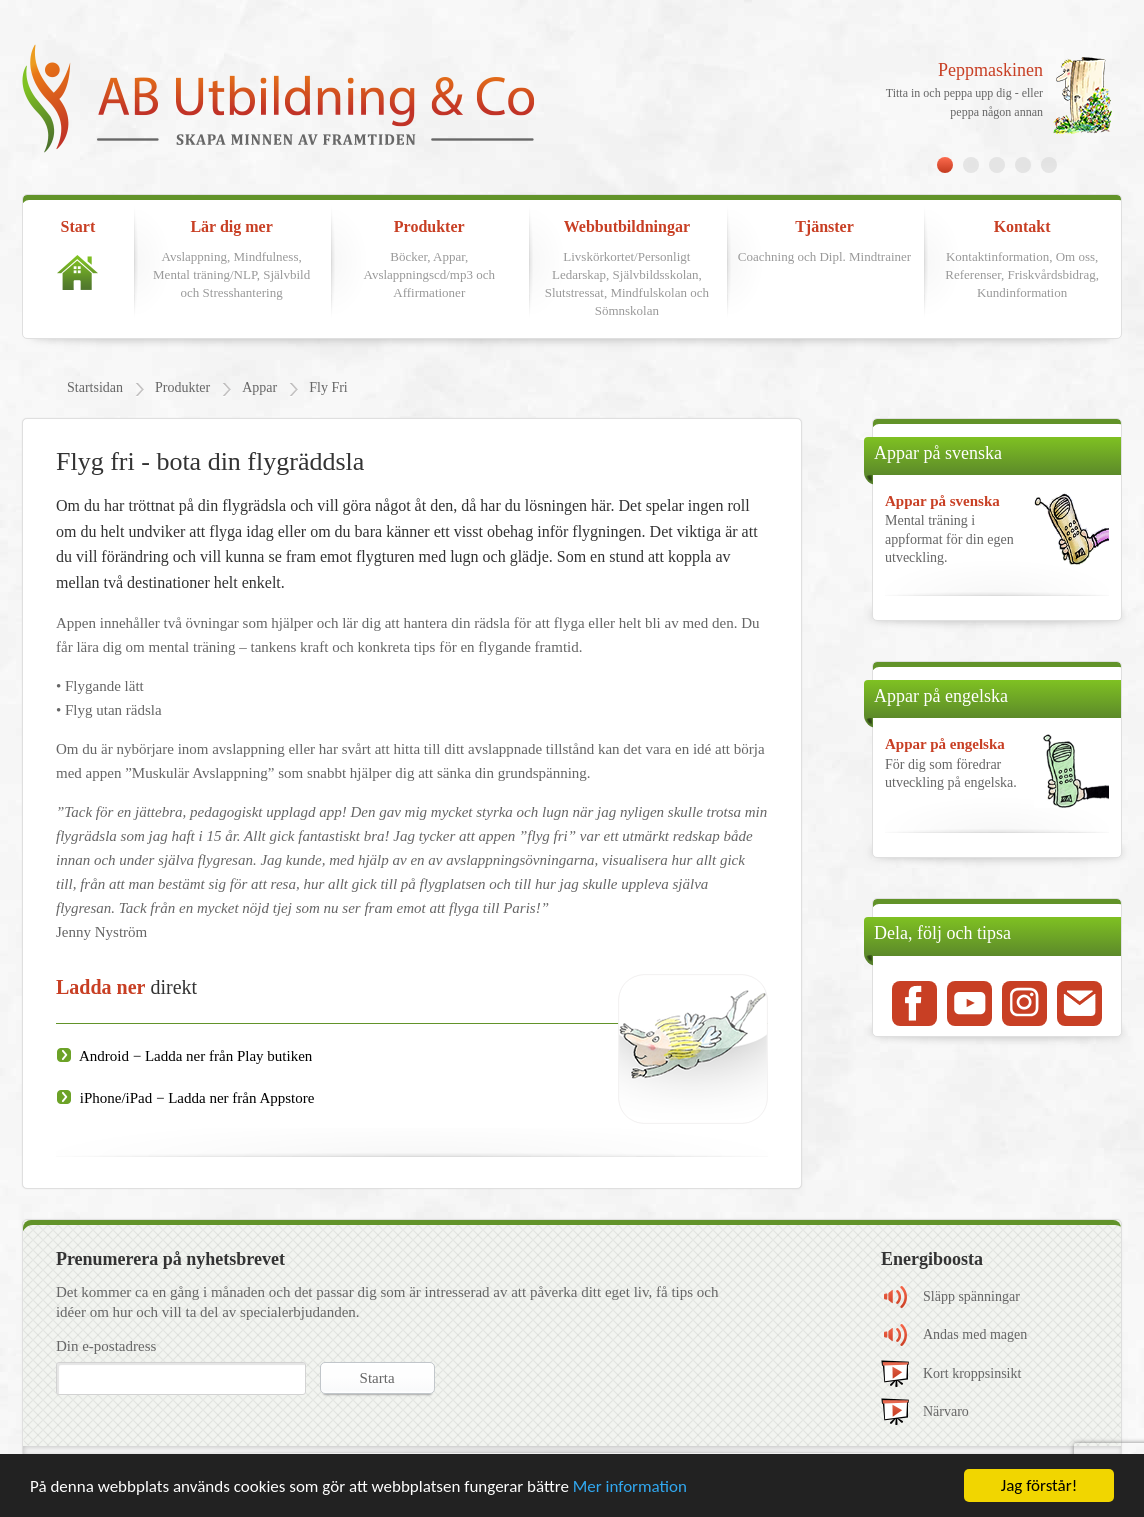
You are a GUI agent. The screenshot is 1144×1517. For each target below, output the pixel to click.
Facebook (914, 1003)
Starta (377, 1378)
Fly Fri (328, 387)
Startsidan (95, 387)
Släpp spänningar (971, 1296)
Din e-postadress (106, 1346)
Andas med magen (975, 1334)
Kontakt (1022, 260)
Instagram (1024, 1003)
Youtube (969, 1003)
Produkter (429, 260)
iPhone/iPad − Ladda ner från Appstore (195, 1098)
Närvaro (946, 1411)
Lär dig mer (232, 260)
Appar (259, 387)
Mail (1079, 1003)
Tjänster (825, 242)
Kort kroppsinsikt (972, 1373)
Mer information (630, 1486)
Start (77, 254)
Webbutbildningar (627, 269)
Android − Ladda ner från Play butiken (194, 1056)
